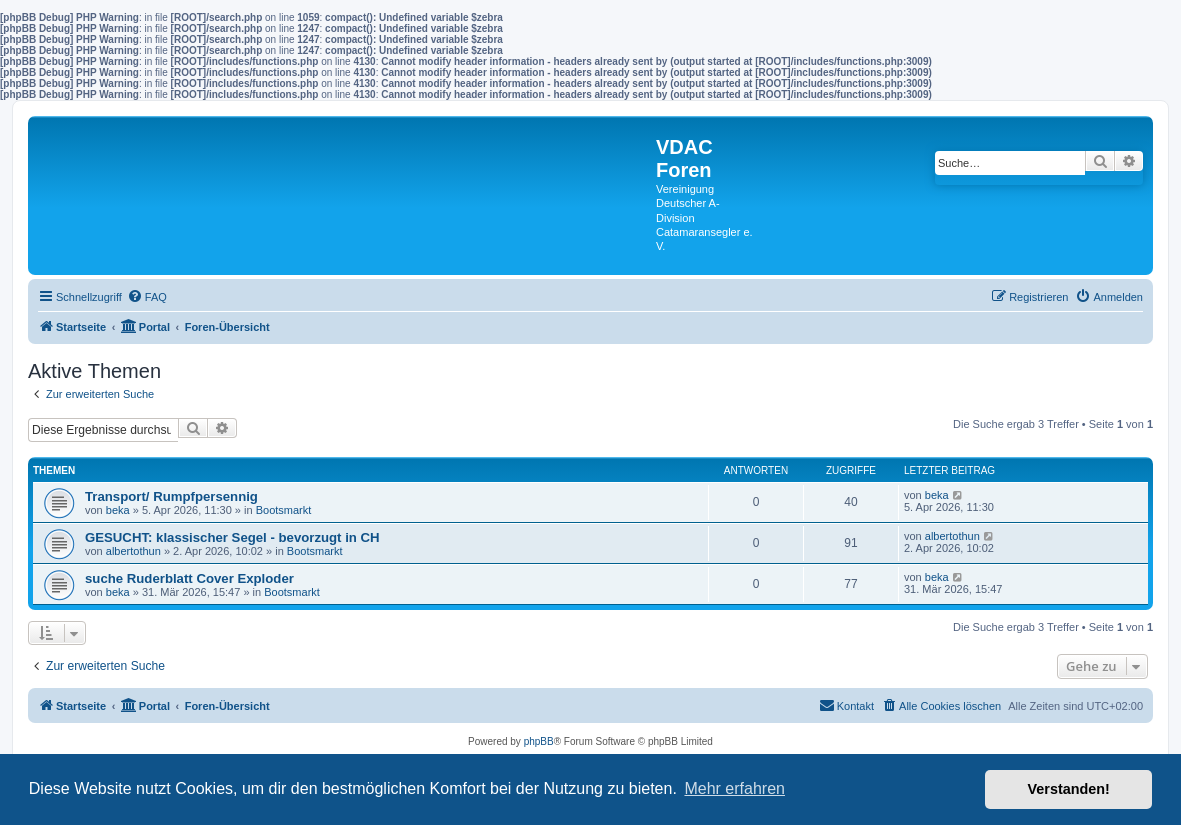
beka (118, 510)
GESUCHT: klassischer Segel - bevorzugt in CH (232, 537)
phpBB (539, 741)
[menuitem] (147, 297)
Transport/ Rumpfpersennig (171, 496)
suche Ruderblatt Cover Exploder (189, 578)
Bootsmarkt (284, 510)
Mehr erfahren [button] (734, 788)
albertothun (133, 551)
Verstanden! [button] (1069, 789)
